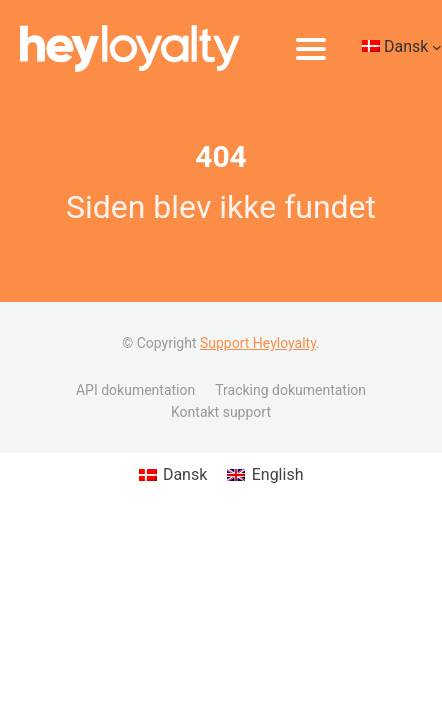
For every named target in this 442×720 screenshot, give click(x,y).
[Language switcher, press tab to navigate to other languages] (402, 49)
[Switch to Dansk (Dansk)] (173, 475)
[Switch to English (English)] (265, 475)
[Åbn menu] (311, 49)
